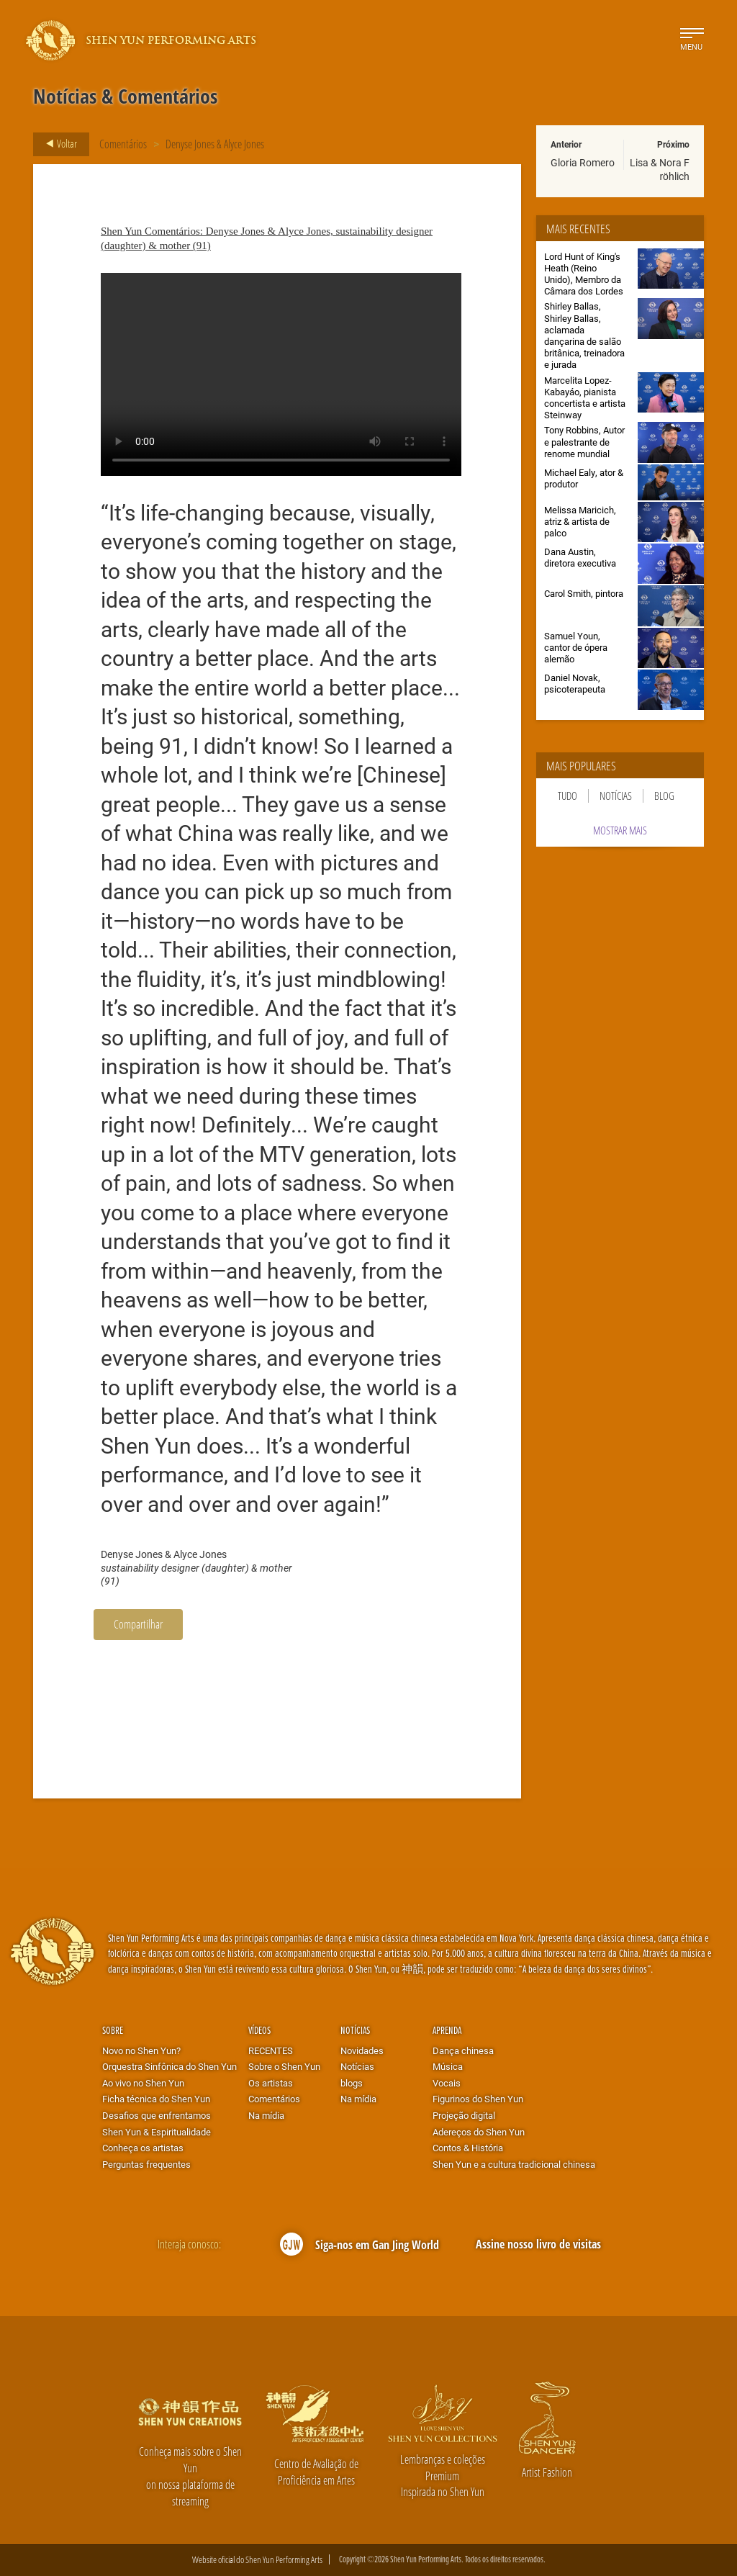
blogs (351, 2082)
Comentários (123, 143)
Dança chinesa (463, 2050)
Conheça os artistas (143, 2147)
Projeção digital (464, 2115)
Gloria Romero (583, 162)
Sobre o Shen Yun (284, 2066)
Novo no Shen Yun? (141, 2050)
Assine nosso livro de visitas (538, 2244)
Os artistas (270, 2082)
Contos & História (468, 2147)
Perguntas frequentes (146, 2164)
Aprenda (447, 2029)
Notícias (616, 796)
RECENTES (270, 2050)
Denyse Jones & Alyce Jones (215, 143)
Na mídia (266, 2115)
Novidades (362, 2050)
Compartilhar (138, 1623)
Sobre (112, 2029)
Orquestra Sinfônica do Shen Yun (169, 2066)
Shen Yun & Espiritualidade (156, 2131)
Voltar (57, 144)
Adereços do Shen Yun (479, 2131)
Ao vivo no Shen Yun (143, 2082)
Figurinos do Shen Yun (478, 2098)
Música (448, 2066)
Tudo (567, 796)
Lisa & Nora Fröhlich (659, 169)
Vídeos (259, 2029)
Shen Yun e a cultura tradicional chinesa (514, 2164)
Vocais (447, 2082)
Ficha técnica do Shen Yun (156, 2098)
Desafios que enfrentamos (156, 2115)
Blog (664, 796)
